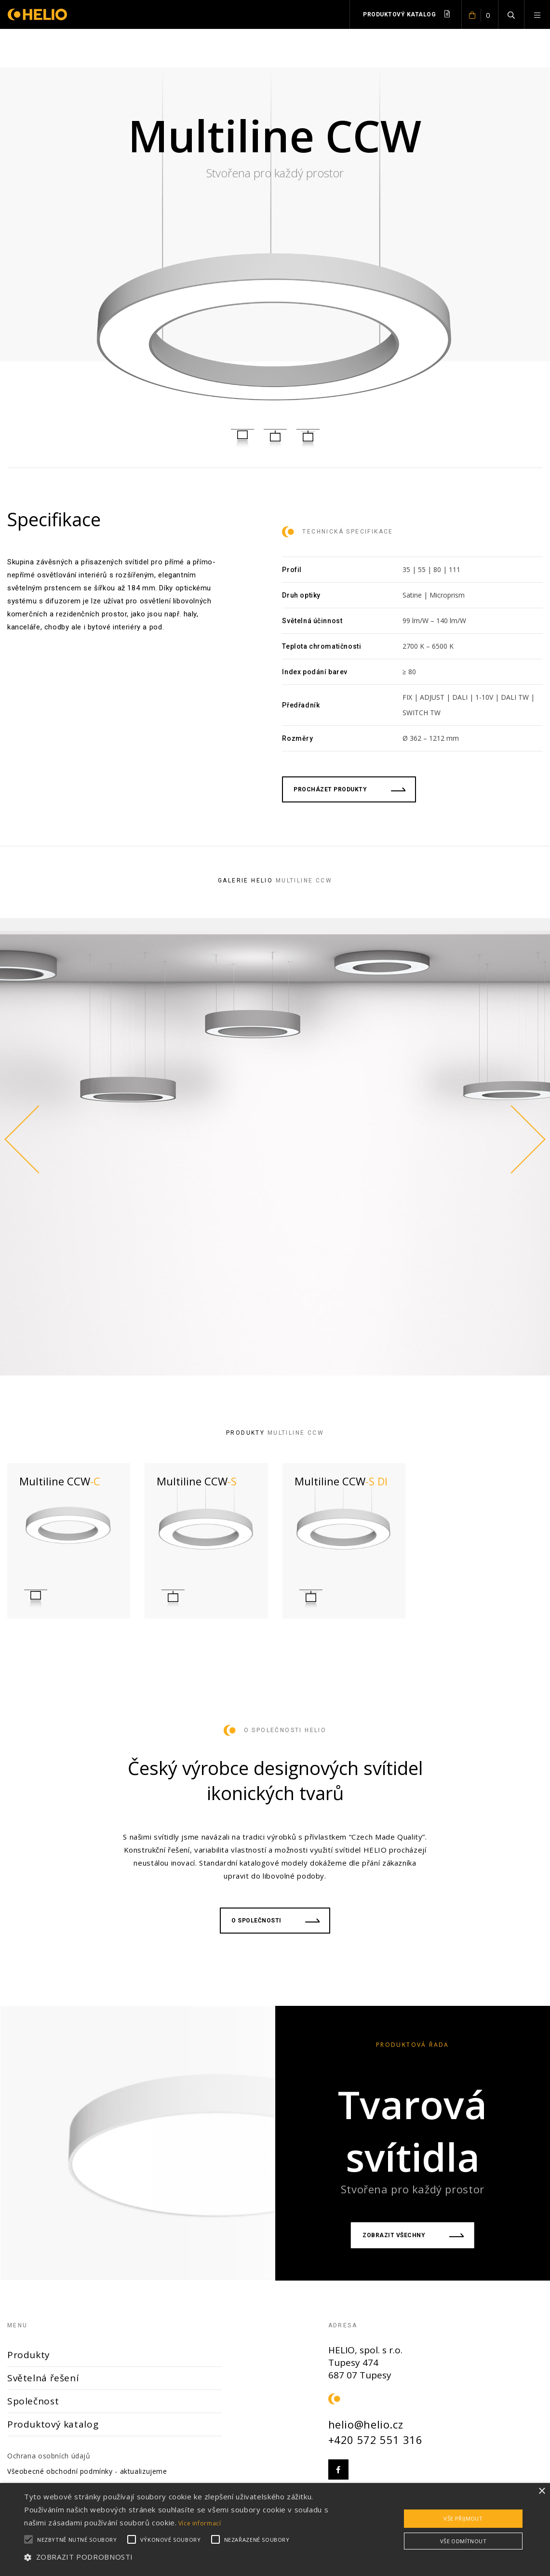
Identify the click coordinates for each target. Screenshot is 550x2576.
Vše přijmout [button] (463, 2518)
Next (526, 1139)
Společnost (33, 2401)
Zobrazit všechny (413, 2235)
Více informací (199, 2523)
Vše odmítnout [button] (463, 2541)
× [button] (541, 2491)
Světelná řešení (43, 2378)
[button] (187, 2557)
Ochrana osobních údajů (49, 2455)
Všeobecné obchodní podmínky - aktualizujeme (87, 2471)
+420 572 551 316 (375, 2439)
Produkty (28, 2355)
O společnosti (275, 1920)
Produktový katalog (406, 14)
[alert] (275, 2529)
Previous (24, 1139)
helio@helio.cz (365, 2424)
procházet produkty (349, 789)
